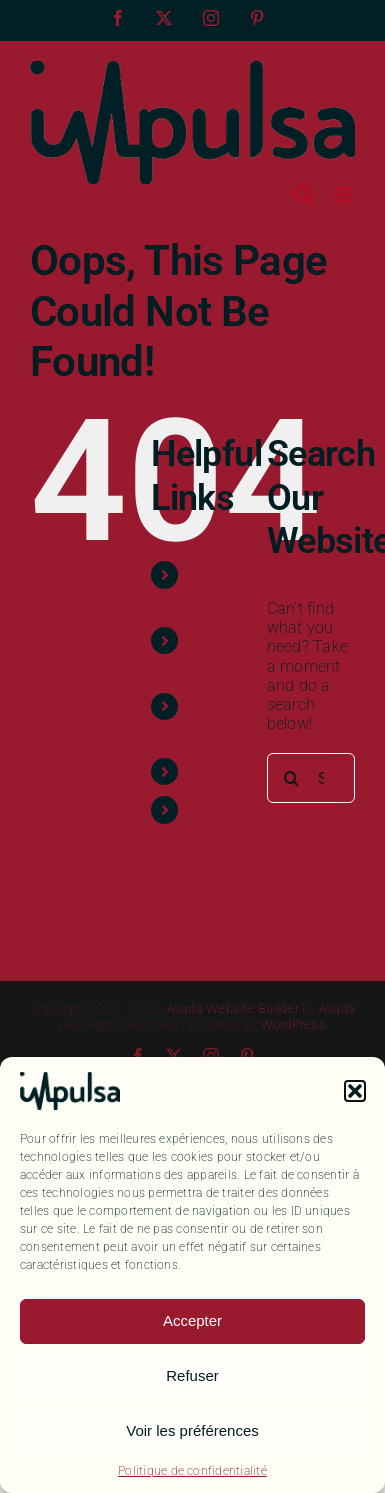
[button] (355, 1091)
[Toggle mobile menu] (344, 194)
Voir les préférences (192, 1430)
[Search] (292, 778)
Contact (217, 809)
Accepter (192, 1320)
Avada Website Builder (233, 1008)
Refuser (192, 1375)
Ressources (230, 771)
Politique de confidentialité (192, 1471)
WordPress (293, 1024)
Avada (337, 1008)
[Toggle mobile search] (304, 194)
